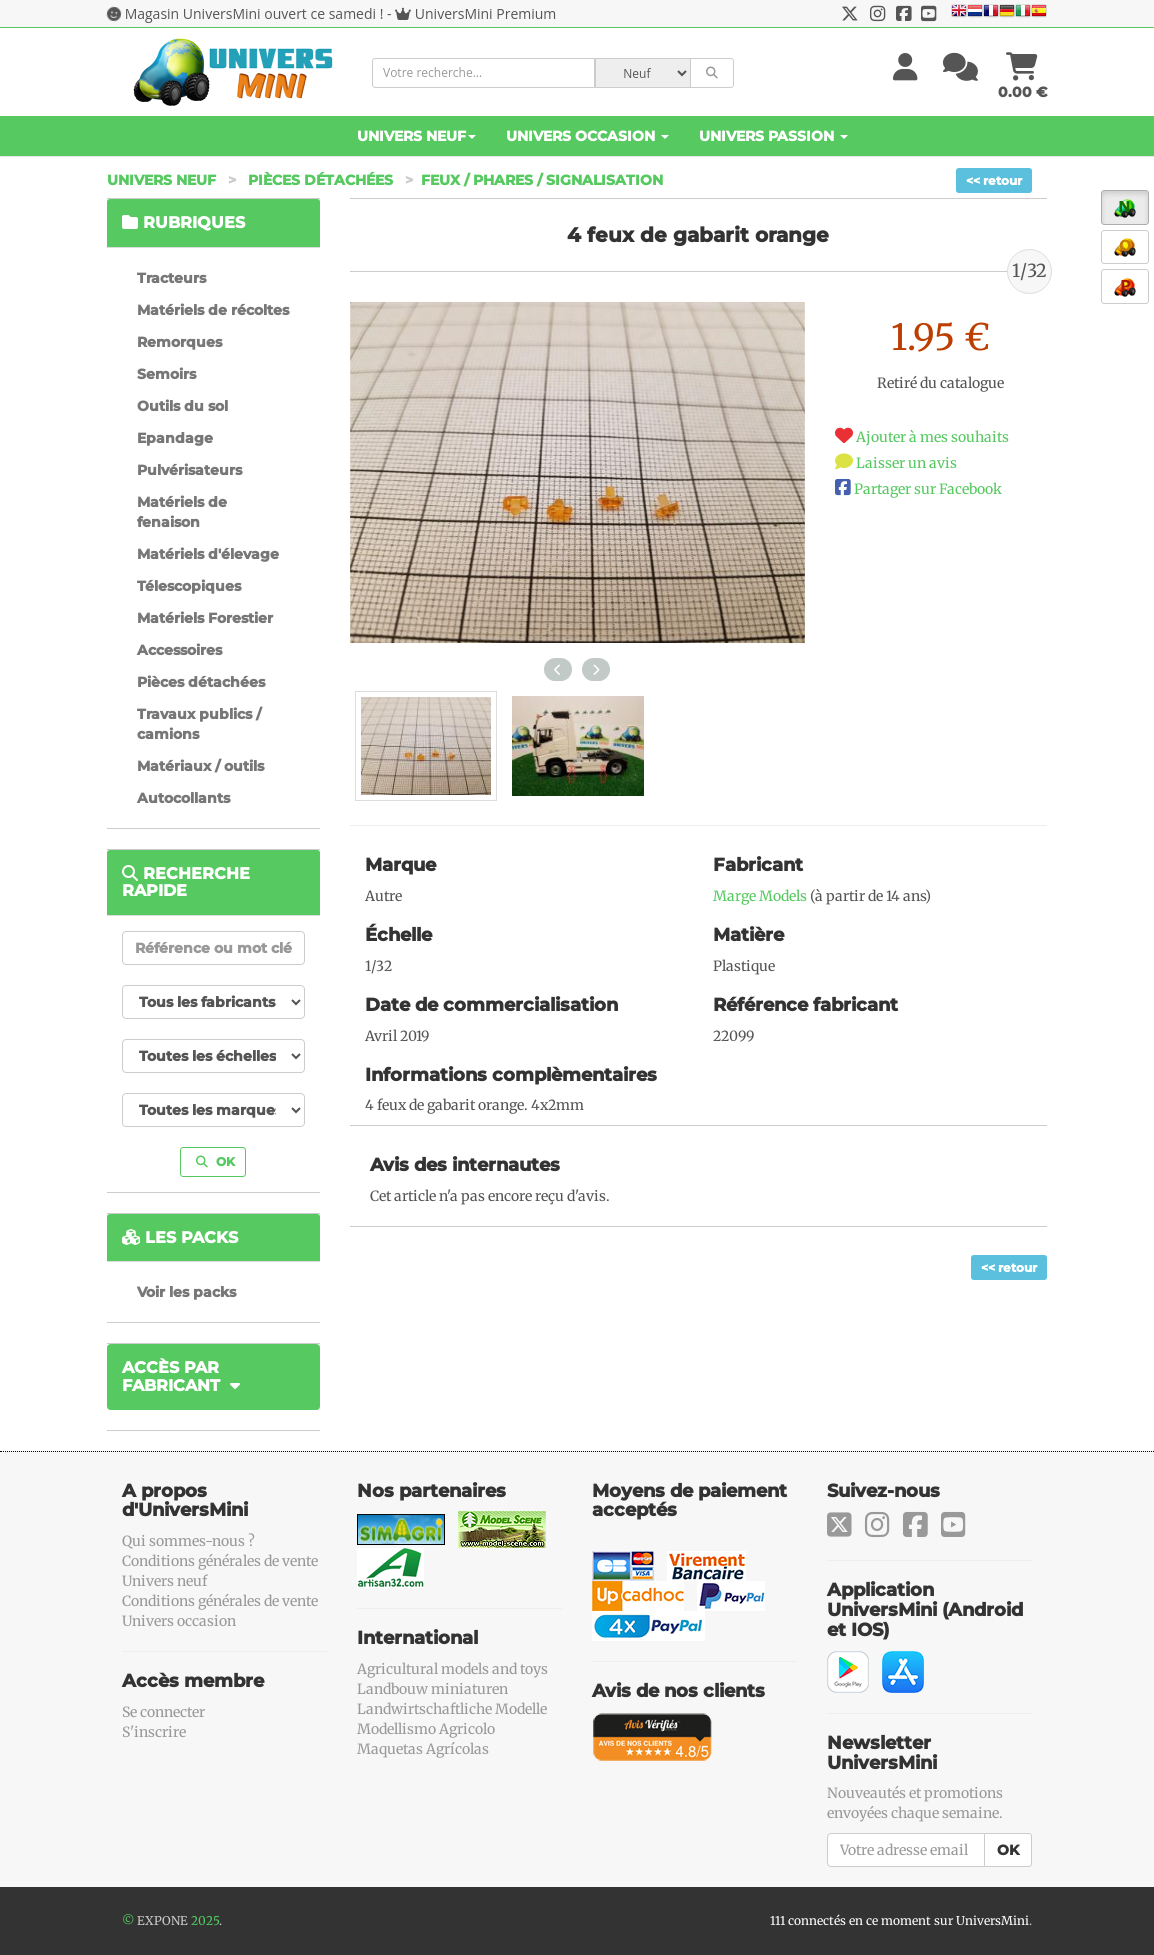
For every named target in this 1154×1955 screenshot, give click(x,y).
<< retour (994, 180)
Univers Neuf (416, 136)
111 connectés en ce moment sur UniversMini (899, 1920)
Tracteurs (171, 278)
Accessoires (179, 650)
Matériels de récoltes (213, 310)
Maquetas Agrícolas (423, 1749)
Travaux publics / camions (199, 724)
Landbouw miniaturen (432, 1689)
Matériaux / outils (200, 766)
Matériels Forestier (205, 618)
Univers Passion (773, 136)
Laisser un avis (906, 463)
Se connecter (163, 1712)
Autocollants (183, 798)
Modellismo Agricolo (426, 1729)
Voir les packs (186, 1292)
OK (215, 1161)
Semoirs (166, 374)
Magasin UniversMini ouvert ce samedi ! (254, 13)
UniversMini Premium (486, 13)
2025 (205, 1920)
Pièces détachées (320, 180)
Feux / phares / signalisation (542, 180)
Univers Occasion (587, 136)
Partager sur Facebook (928, 489)
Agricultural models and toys (452, 1669)
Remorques (179, 342)
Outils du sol (182, 406)
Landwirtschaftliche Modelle (452, 1709)
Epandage (175, 438)
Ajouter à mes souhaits (932, 437)
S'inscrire (154, 1732)
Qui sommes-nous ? (188, 1541)
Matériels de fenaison (182, 512)
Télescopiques (189, 586)
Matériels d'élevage (208, 554)
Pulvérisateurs (189, 470)
